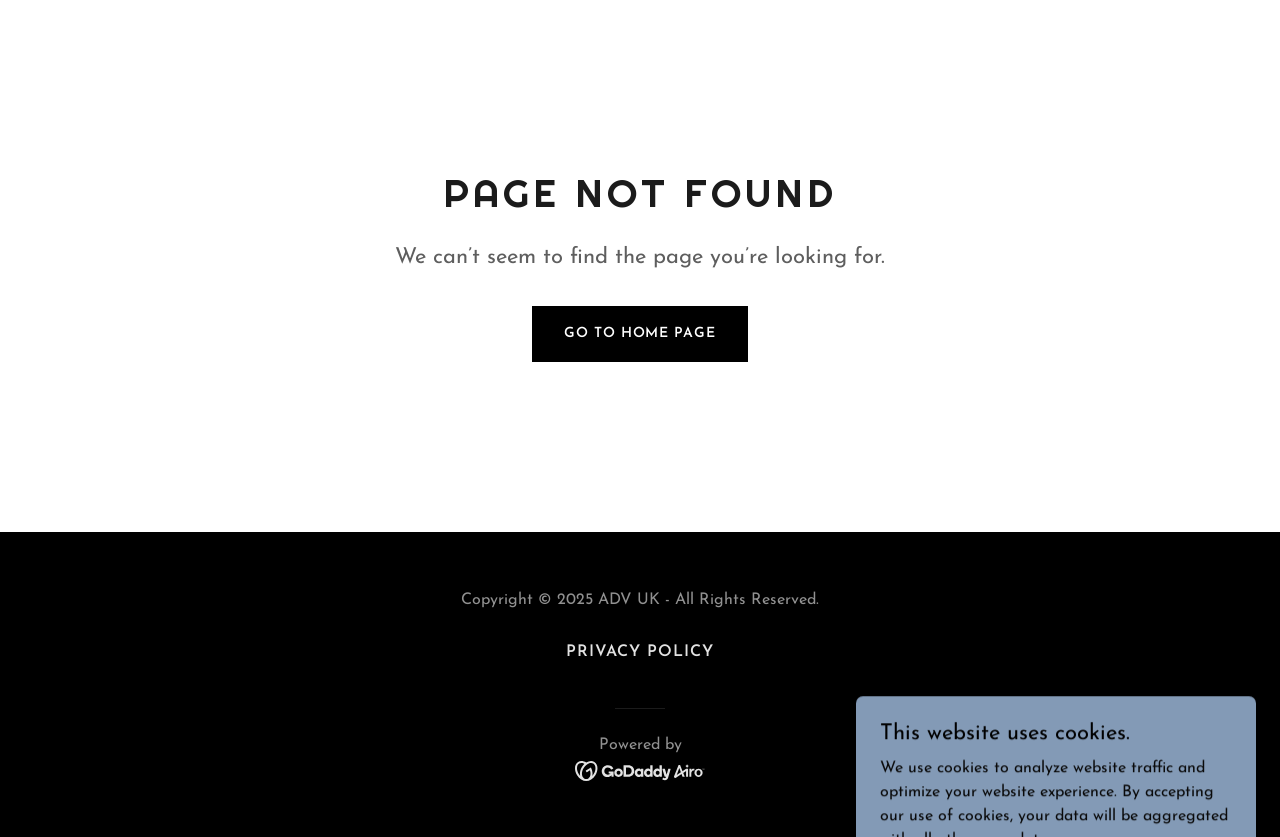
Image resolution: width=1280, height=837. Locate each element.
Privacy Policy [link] (640, 652)
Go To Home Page (639, 333)
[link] (640, 770)
